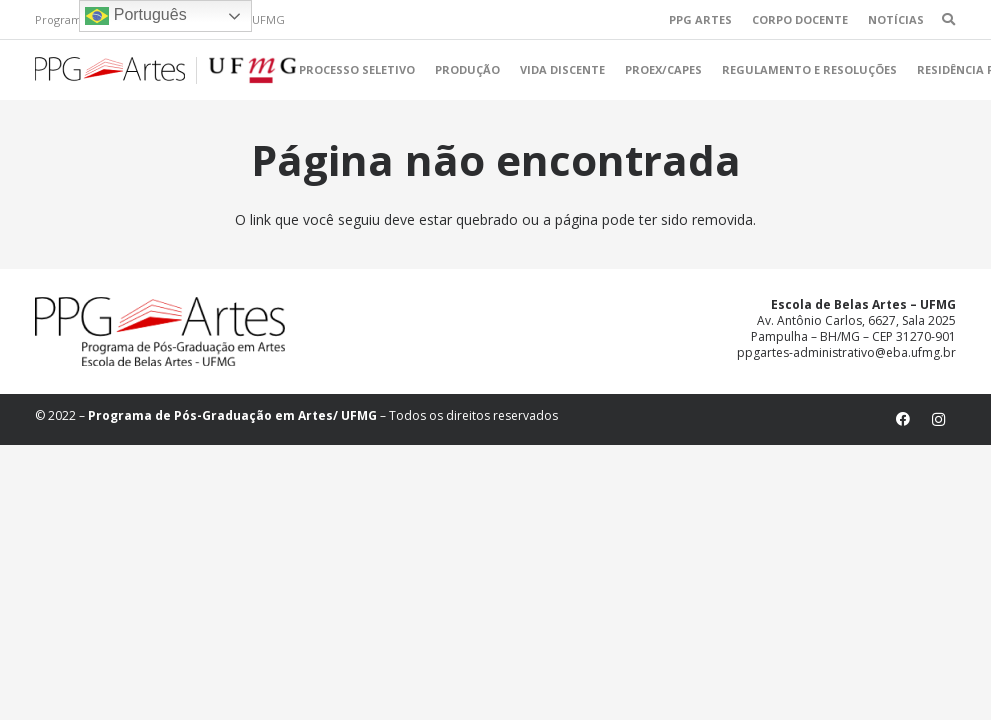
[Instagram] (938, 419)
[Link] (165, 70)
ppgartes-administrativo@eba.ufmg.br (846, 352)
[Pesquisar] (948, 19)
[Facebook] (903, 419)
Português (135, 16)
